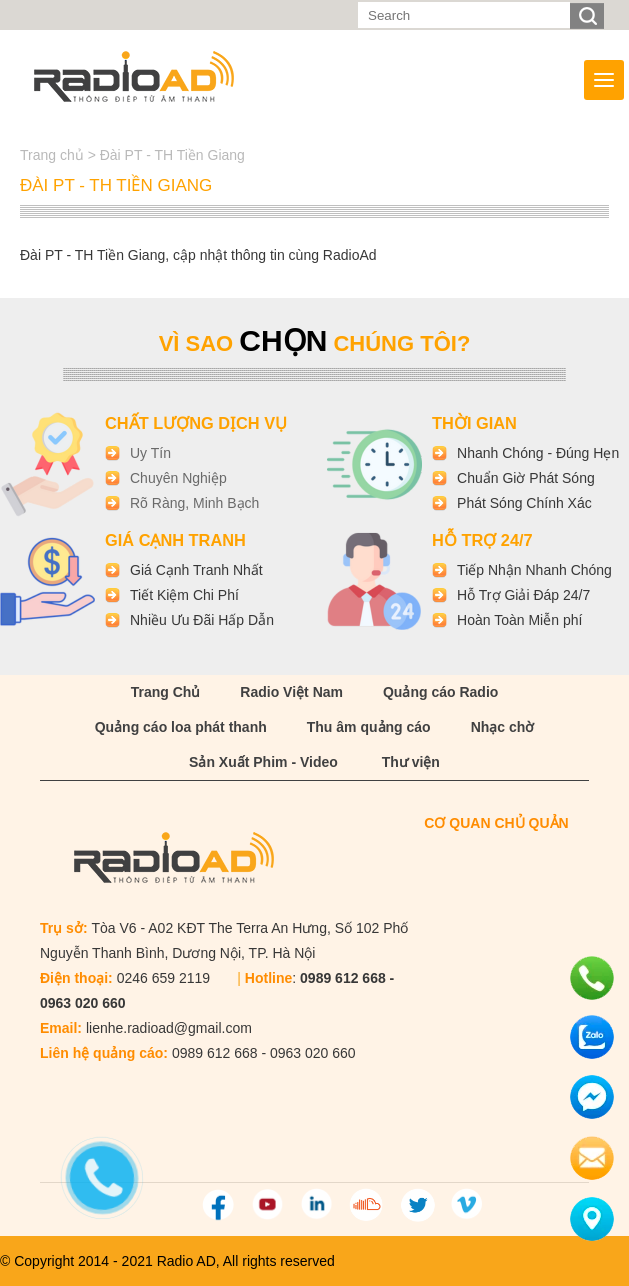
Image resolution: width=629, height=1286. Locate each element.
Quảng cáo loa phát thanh (181, 727)
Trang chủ (54, 155)
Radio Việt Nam (291, 692)
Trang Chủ (166, 692)
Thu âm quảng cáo (369, 727)
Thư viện (411, 762)
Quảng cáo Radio (440, 692)
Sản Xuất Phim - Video (263, 762)
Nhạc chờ (503, 727)
